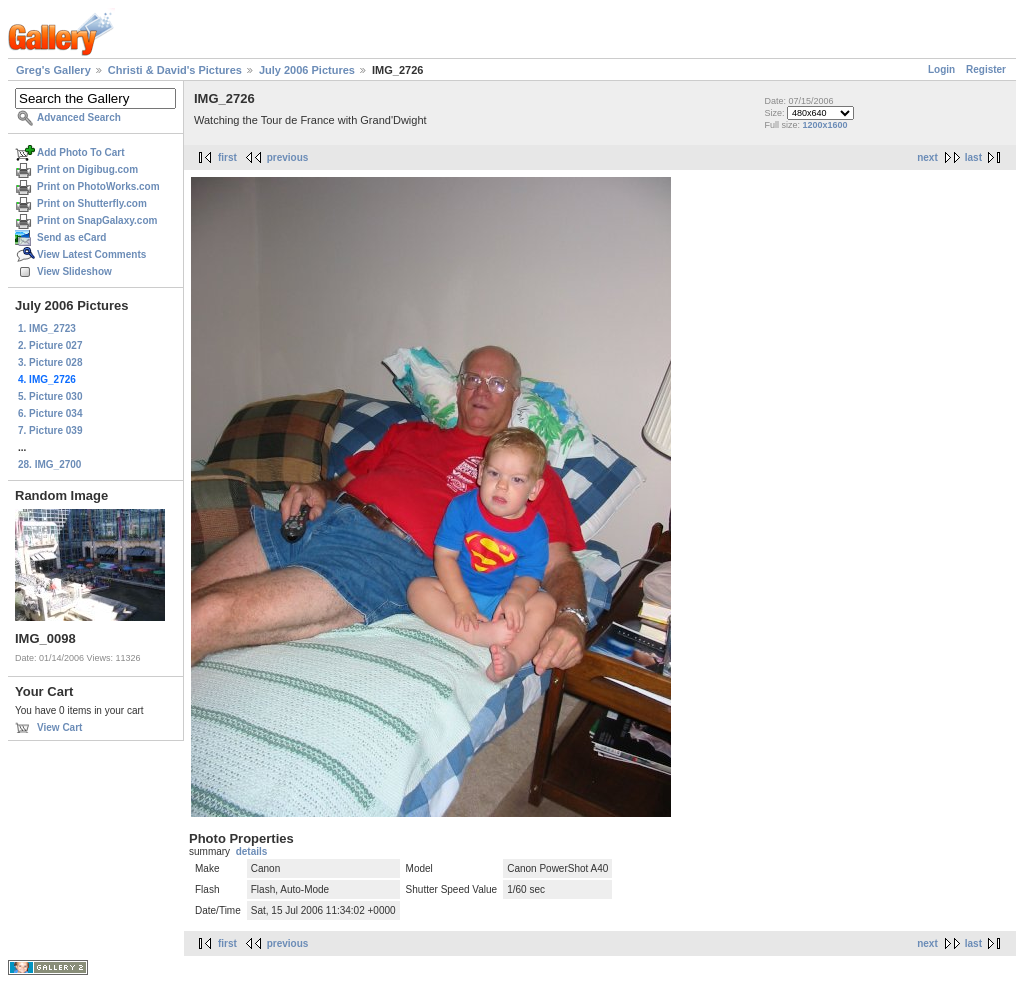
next (927, 157)
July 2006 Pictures (307, 70)
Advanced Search (79, 117)
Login (941, 69)
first (227, 157)
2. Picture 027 (50, 345)
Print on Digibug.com (87, 169)
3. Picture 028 (50, 362)
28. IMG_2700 (49, 464)
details (252, 851)
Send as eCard (71, 237)
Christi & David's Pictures (175, 70)
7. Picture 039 (50, 430)
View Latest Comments (91, 254)
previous (288, 157)
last (973, 157)
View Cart (59, 727)
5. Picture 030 (50, 396)
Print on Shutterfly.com (92, 203)
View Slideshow (74, 271)
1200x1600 (824, 125)
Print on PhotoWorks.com (98, 186)
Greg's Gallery (53, 70)
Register (986, 69)
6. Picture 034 (50, 413)
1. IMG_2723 (47, 328)
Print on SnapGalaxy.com (97, 220)
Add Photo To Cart (81, 152)
